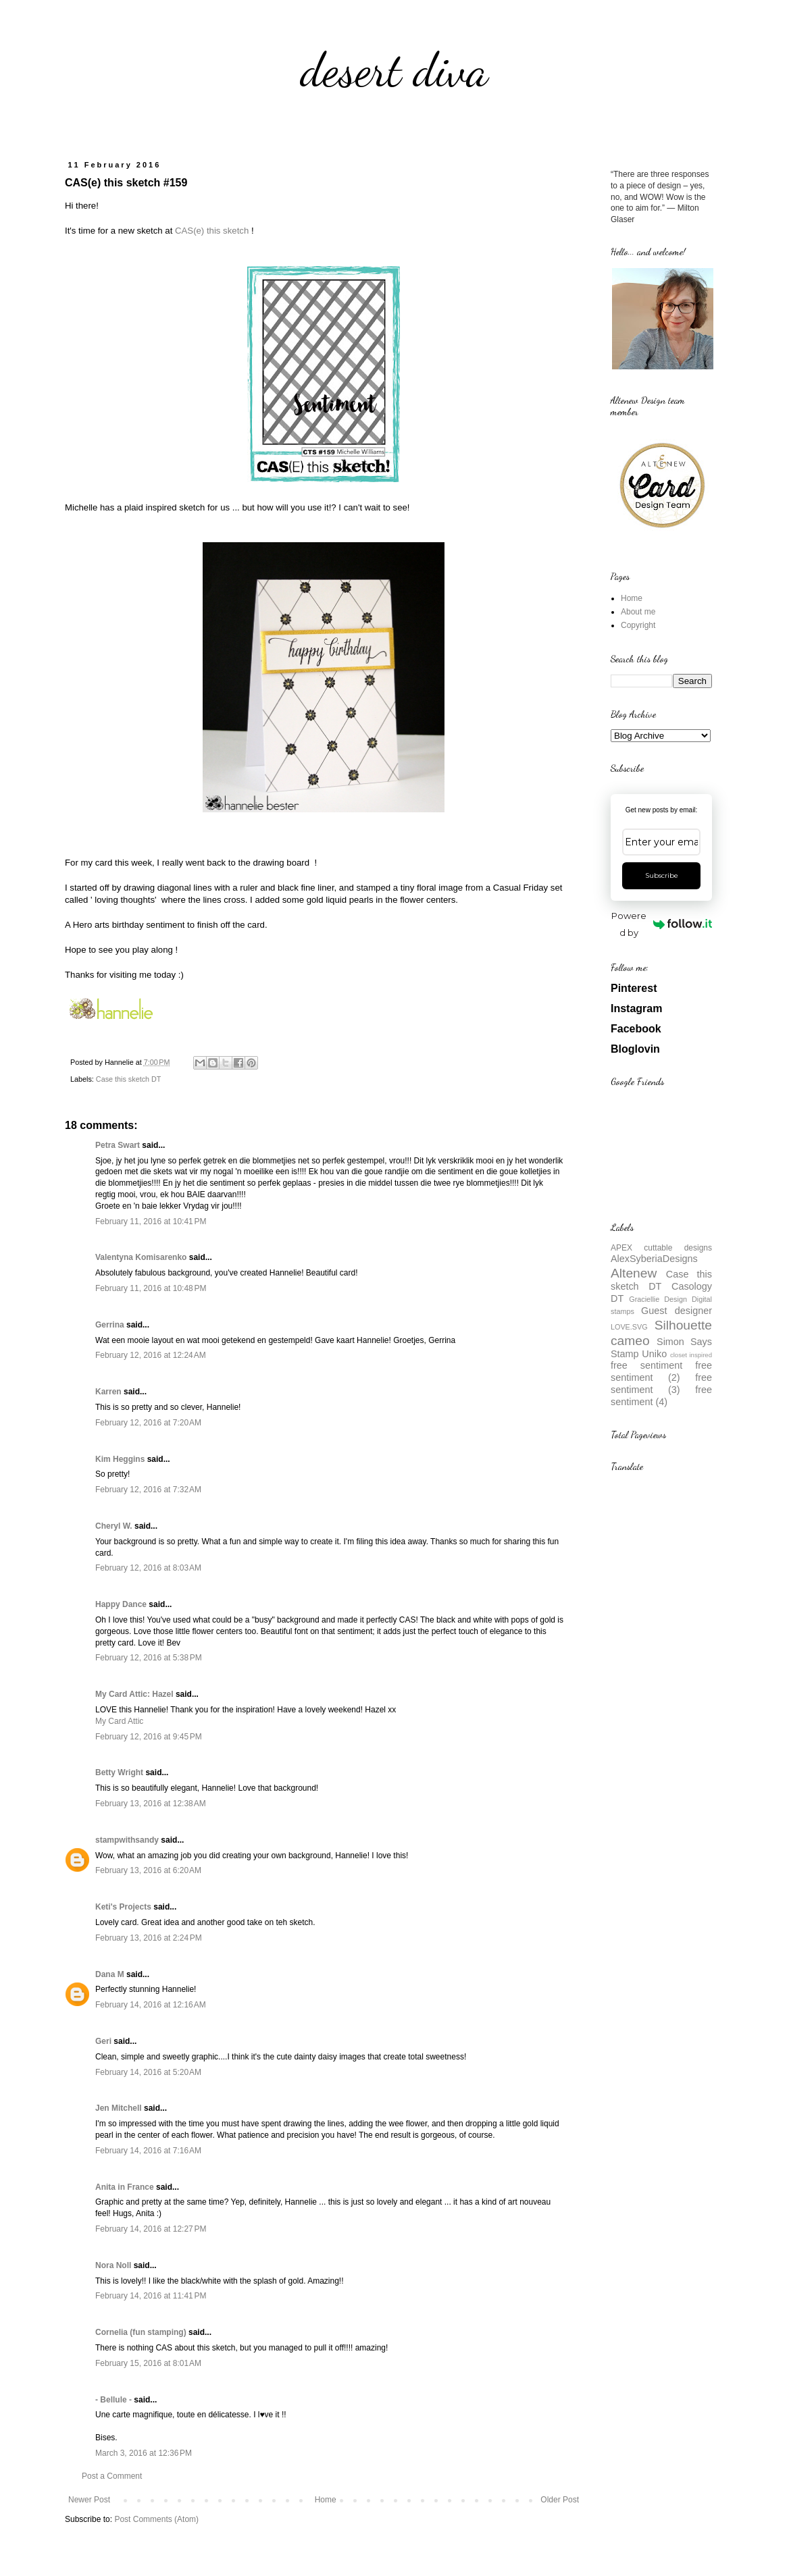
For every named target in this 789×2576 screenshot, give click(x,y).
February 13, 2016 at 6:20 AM (148, 1870)
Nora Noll (113, 2265)
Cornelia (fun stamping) (140, 2332)
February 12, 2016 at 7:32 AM (148, 1489)
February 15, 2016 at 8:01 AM (148, 2363)
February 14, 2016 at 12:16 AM (150, 2004)
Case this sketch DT (128, 1079)
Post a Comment (112, 2476)
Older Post (559, 2499)
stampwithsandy (127, 1840)
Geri (103, 2041)
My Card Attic (119, 1721)
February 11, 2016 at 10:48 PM (150, 1288)
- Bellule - (113, 2399)
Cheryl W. (113, 1526)
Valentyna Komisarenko (140, 1257)
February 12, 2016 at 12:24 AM (150, 1355)
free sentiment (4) (661, 1395)
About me (638, 611)
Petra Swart (117, 1145)
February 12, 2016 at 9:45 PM (148, 1736)
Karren (108, 1391)
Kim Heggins (120, 1459)
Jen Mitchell (118, 2108)
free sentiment (646, 1365)
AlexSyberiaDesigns (654, 1258)
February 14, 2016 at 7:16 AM (148, 2150)
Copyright (638, 625)
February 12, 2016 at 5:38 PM (148, 1657)
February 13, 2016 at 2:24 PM (148, 1938)
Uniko (654, 1353)
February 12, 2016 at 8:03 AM (148, 1568)
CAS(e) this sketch (212, 231)
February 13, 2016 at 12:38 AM (150, 1803)
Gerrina (109, 1325)
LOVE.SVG (629, 1327)
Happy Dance (121, 1604)
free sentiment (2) (661, 1371)
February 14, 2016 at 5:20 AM (148, 2072)
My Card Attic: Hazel (134, 1694)
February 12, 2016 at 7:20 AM (148, 1422)
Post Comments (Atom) (156, 2519)
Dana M (109, 1974)
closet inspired (691, 1355)
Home (325, 2499)
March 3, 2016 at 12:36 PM (143, 2453)
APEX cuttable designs (661, 1248)
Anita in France (124, 2187)
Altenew (634, 1273)
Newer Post (89, 2499)
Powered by (661, 924)
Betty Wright (119, 1772)
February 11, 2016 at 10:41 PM (150, 1221)
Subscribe (661, 875)
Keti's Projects (123, 1907)
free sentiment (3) (661, 1383)
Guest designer (676, 1310)
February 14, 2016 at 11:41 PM (150, 2296)
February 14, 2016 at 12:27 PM (150, 2229)
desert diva (394, 70)
